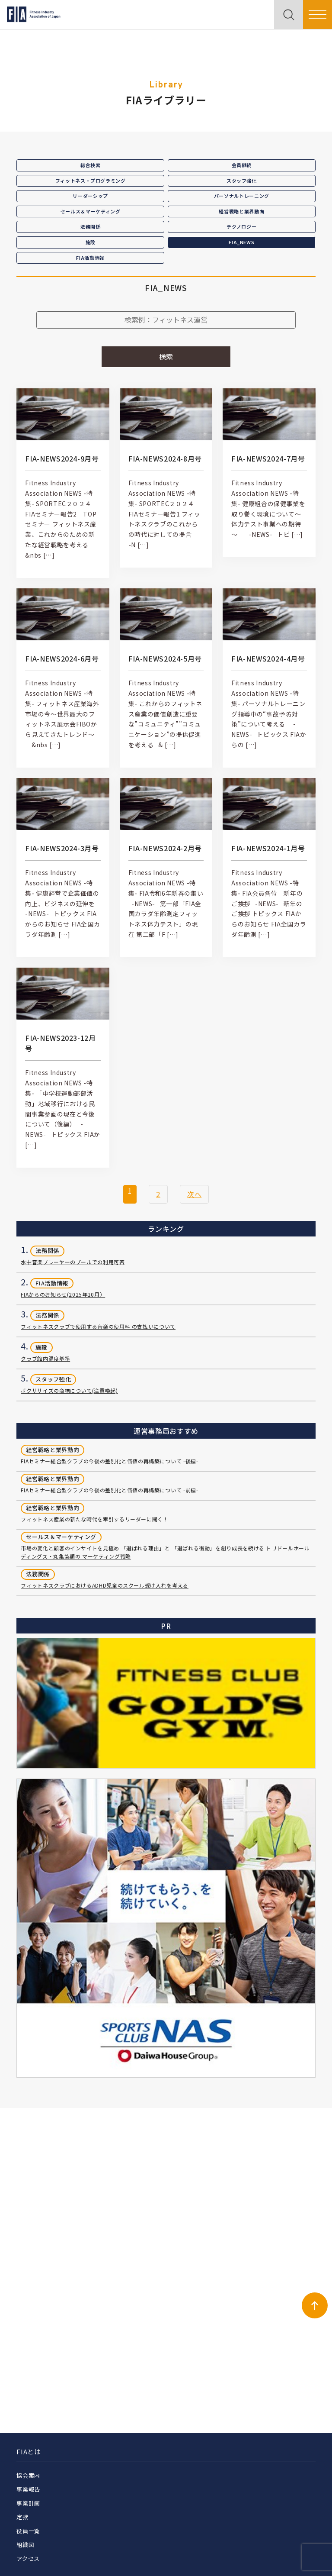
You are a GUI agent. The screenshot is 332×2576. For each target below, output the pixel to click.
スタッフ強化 (242, 180)
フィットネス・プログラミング (90, 180)
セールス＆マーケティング (91, 211)
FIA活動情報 (90, 257)
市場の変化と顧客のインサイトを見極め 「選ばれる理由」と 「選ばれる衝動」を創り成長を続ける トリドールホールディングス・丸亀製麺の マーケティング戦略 (165, 1552)
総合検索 (90, 164)
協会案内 (28, 2475)
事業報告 (28, 2489)
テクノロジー (241, 226)
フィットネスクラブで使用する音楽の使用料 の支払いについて (98, 1326)
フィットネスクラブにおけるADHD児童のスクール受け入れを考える (104, 1585)
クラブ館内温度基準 (45, 1358)
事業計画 (28, 2503)
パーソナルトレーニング (241, 195)
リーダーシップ (90, 195)
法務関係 (90, 226)
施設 (91, 242)
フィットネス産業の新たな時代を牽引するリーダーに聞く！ (94, 1519)
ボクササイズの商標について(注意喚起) (69, 1390)
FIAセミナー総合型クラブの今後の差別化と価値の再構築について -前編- (109, 1490)
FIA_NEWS (241, 242)
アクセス (28, 2558)
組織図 (25, 2544)
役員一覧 (28, 2531)
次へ (194, 1194)
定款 (22, 2517)
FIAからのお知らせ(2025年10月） (63, 1294)
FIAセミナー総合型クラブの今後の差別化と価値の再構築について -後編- (109, 1461)
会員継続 (242, 164)
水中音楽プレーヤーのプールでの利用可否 (72, 1261)
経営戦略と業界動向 (241, 211)
